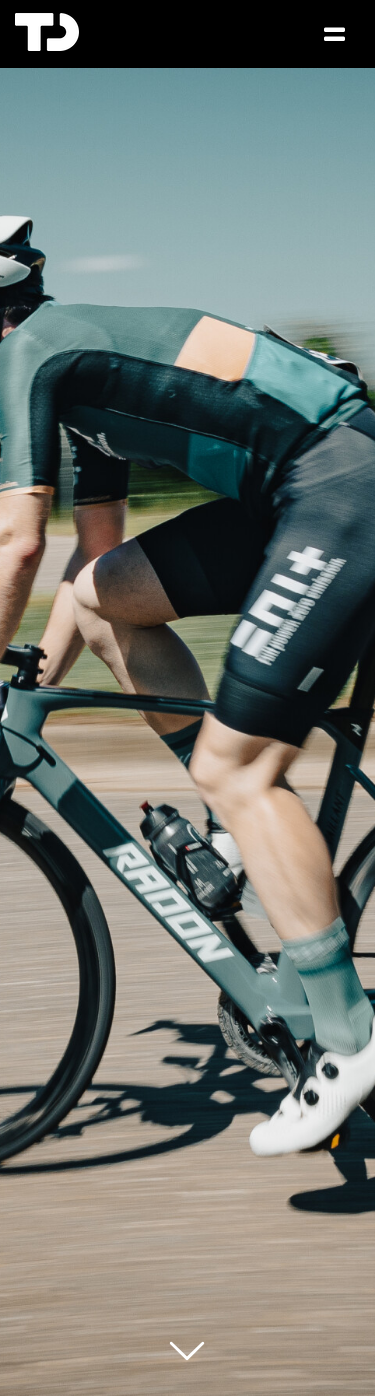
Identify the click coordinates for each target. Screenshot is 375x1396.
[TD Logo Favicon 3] (47, 21)
